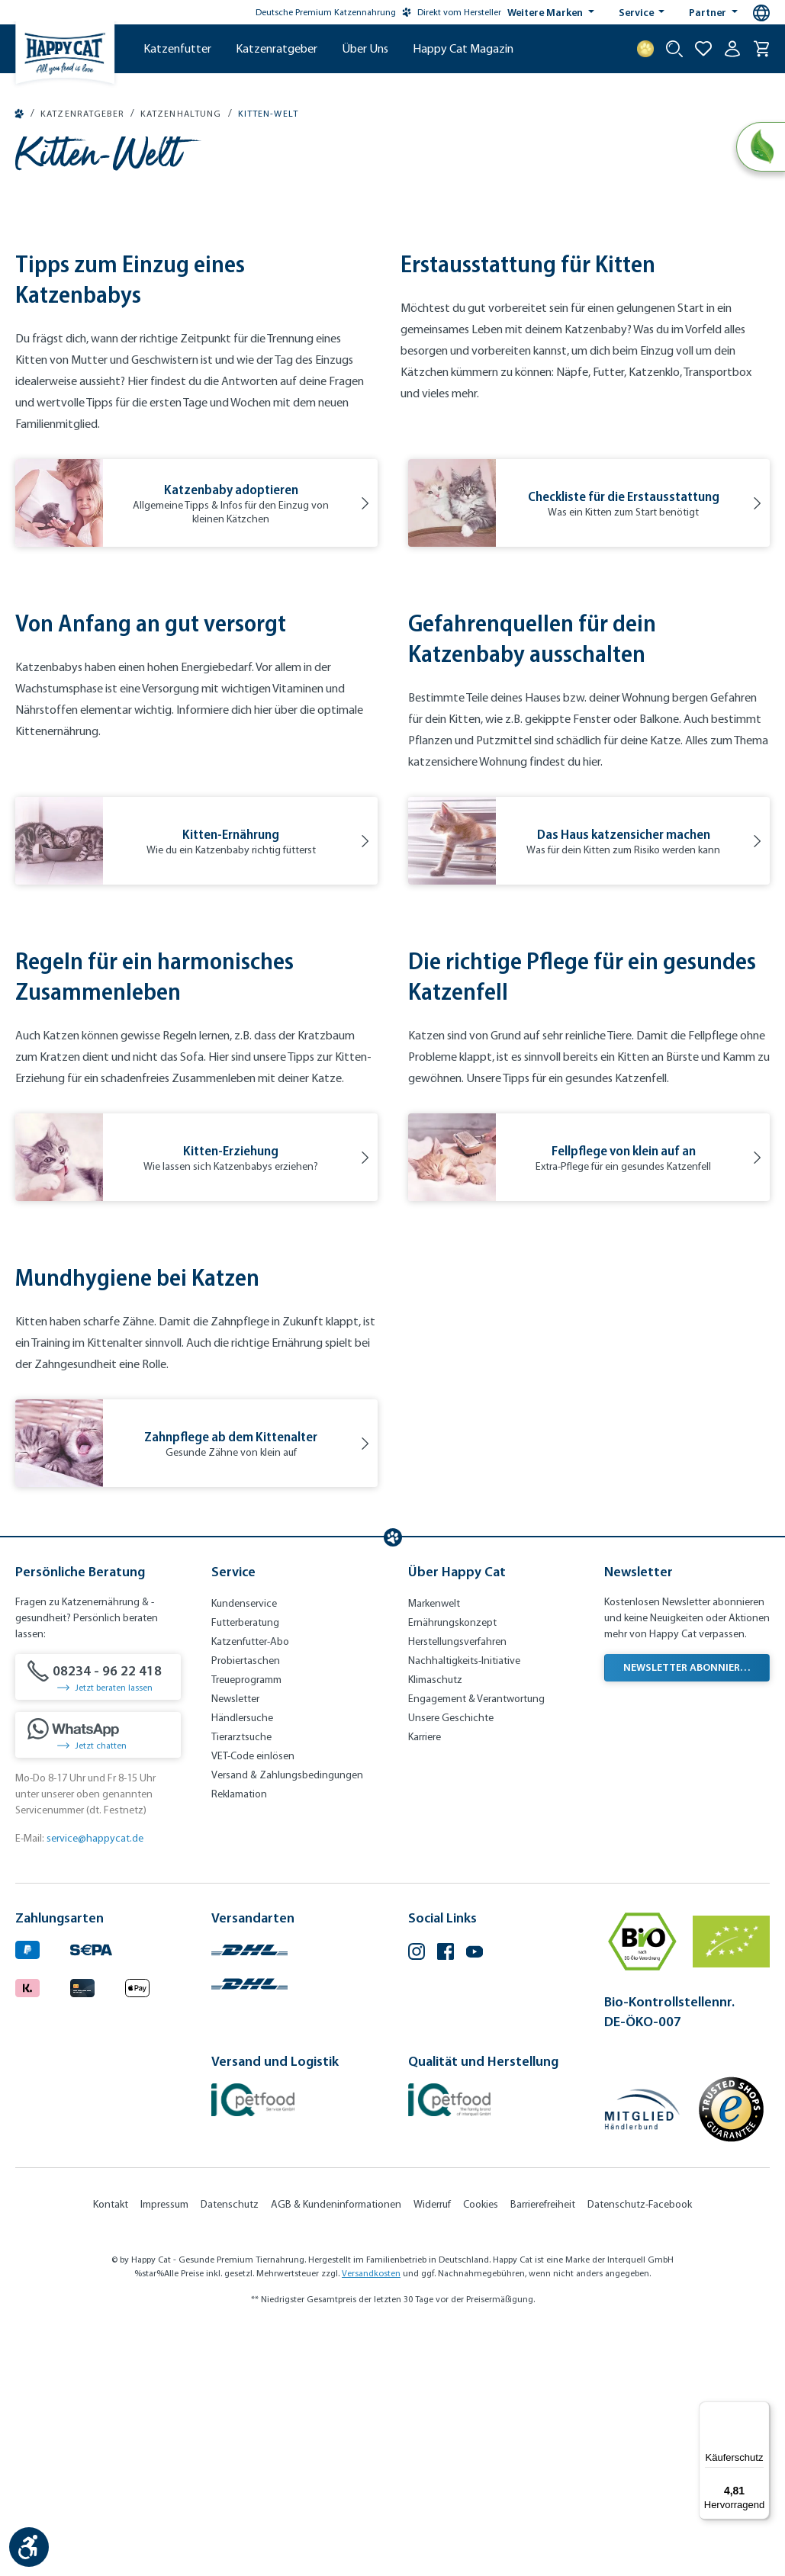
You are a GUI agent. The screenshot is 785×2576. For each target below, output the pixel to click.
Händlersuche (242, 1963)
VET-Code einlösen (252, 2001)
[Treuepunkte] (645, 49)
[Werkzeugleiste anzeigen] (29, 2547)
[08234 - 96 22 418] (98, 1922)
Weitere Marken (546, 12)
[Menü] (760, 2410)
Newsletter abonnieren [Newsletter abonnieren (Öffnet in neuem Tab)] (688, 1912)
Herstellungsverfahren (457, 1887)
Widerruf (432, 2449)
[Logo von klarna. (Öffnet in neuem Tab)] (27, 2230)
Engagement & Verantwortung (476, 1944)
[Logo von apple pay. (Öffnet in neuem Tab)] (137, 2230)
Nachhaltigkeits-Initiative (464, 1906)
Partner (709, 12)
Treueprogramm (246, 1925)
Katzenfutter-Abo (250, 1887)
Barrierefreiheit (542, 2449)
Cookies (480, 2449)
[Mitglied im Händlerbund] (642, 2354)
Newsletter (235, 1944)
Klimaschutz (435, 1925)
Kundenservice (244, 1848)
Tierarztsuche (241, 1982)
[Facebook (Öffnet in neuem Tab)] (445, 2198)
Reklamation (239, 2039)
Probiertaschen (245, 1906)
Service (637, 12)
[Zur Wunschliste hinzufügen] (703, 49)
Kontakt (110, 2449)
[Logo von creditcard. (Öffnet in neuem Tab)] (82, 2230)
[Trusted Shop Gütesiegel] (731, 2355)
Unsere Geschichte (451, 1963)
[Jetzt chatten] (98, 1980)
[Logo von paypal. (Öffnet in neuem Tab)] (27, 2193)
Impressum (164, 2449)
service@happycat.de (95, 2083)
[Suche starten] (674, 49)
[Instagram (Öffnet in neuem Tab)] (416, 2198)
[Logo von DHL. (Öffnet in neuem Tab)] (249, 2193)
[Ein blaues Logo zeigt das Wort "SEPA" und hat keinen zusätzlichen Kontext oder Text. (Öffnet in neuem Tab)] (91, 2193)
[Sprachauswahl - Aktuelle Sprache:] (761, 13)
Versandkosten (371, 2518)
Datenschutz (230, 2449)
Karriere (424, 1982)
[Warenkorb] (761, 49)
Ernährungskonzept (452, 1867)
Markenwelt (434, 1848)
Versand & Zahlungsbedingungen (287, 2020)
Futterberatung (245, 1867)
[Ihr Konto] (732, 49)
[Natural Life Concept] (759, 148)
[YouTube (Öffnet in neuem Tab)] (474, 2198)
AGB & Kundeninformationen (336, 2449)
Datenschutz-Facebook (639, 2449)
